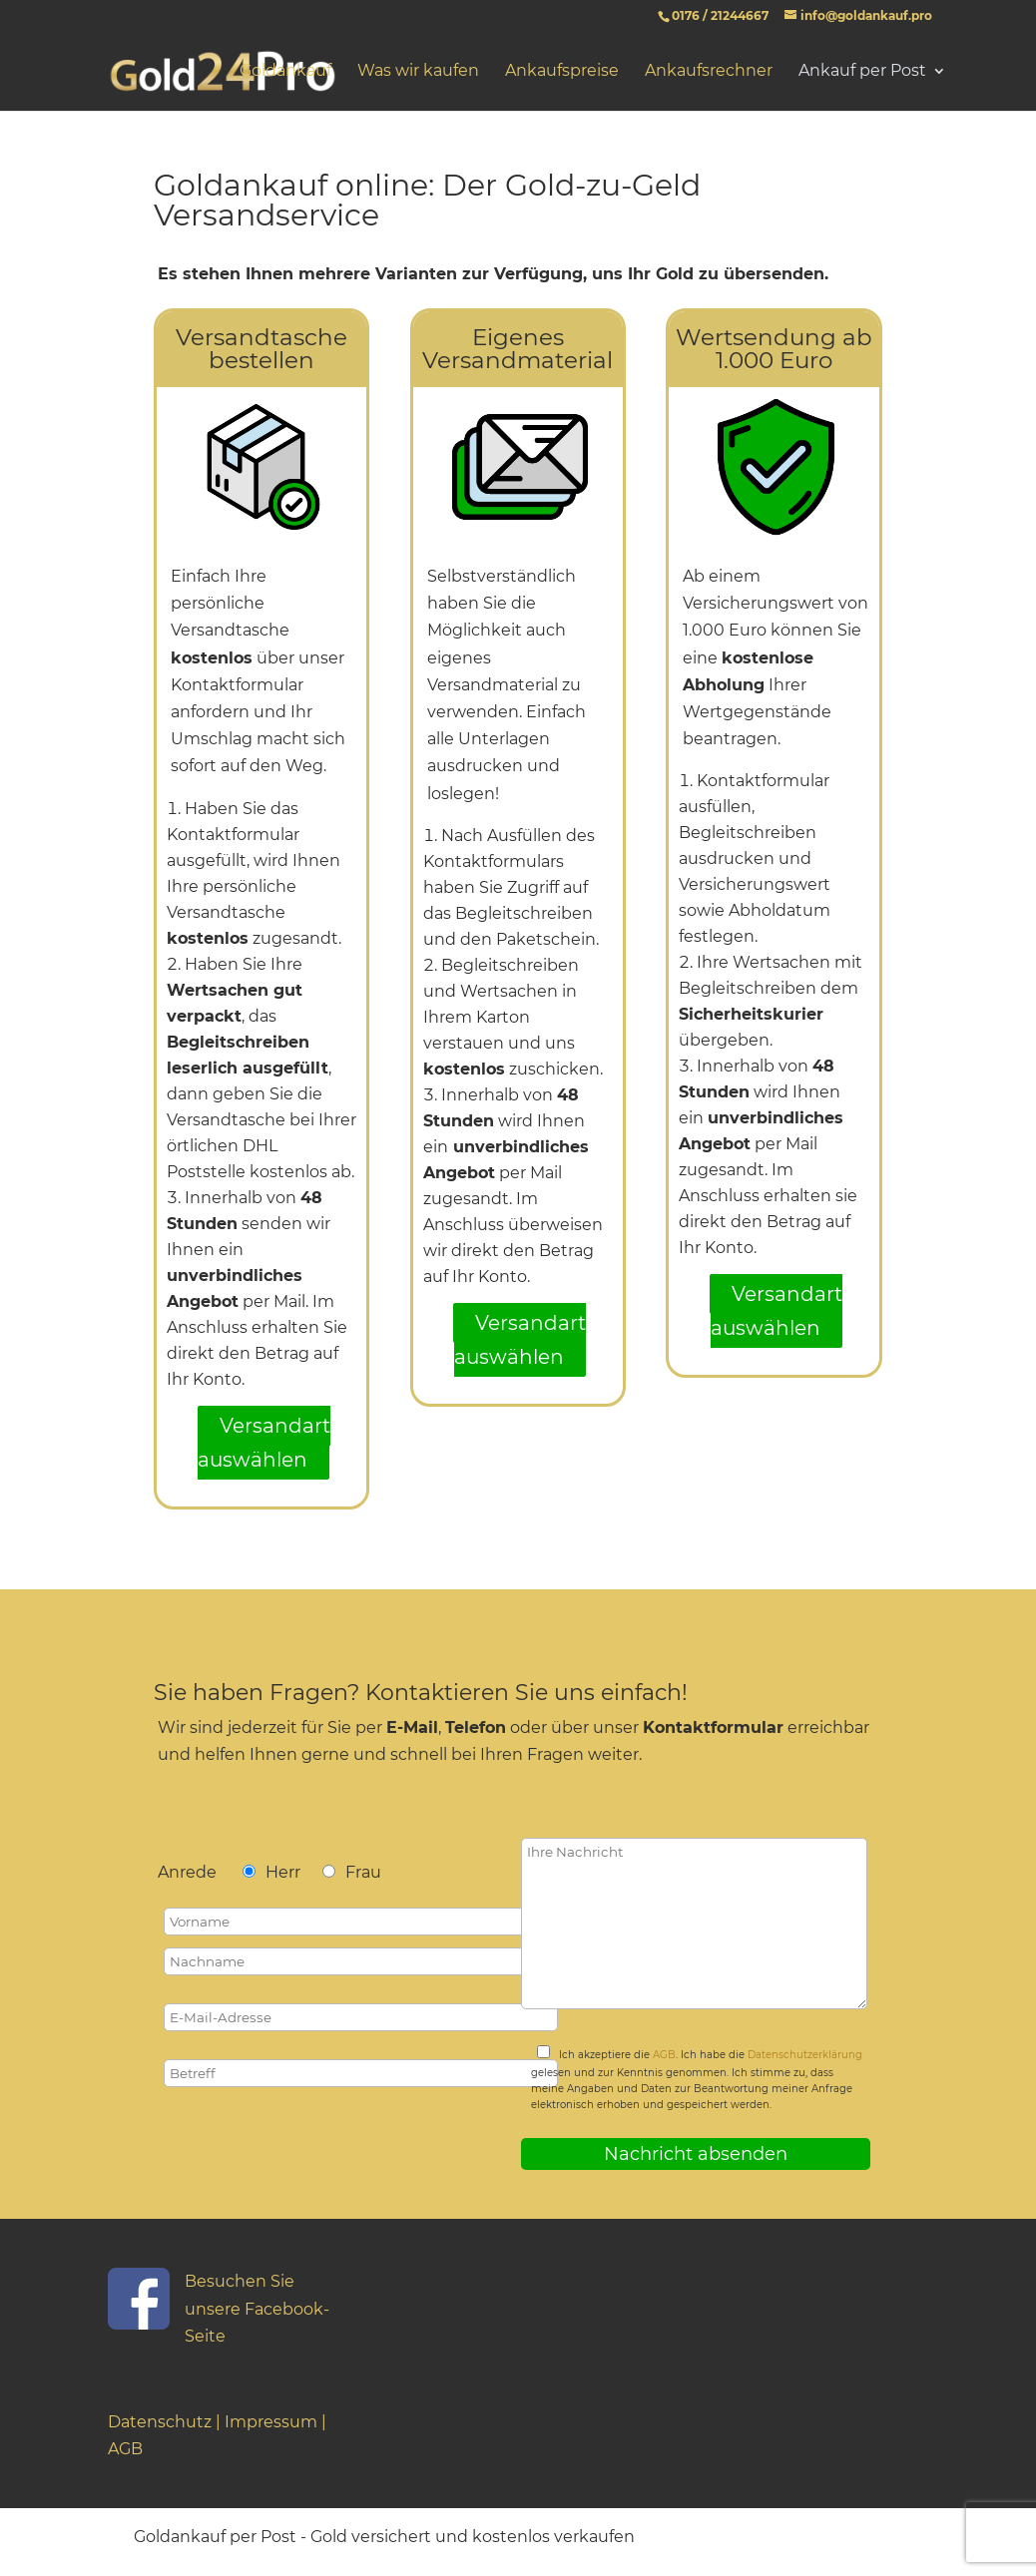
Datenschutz (160, 2421)
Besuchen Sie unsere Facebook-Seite (257, 2308)
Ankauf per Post (862, 72)
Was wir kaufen (418, 72)
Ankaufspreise (562, 72)
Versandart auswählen (264, 1443)
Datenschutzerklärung (805, 2054)
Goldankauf (285, 72)
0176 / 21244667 (720, 15)
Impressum (271, 2421)
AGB (664, 2054)
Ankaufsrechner (709, 72)
